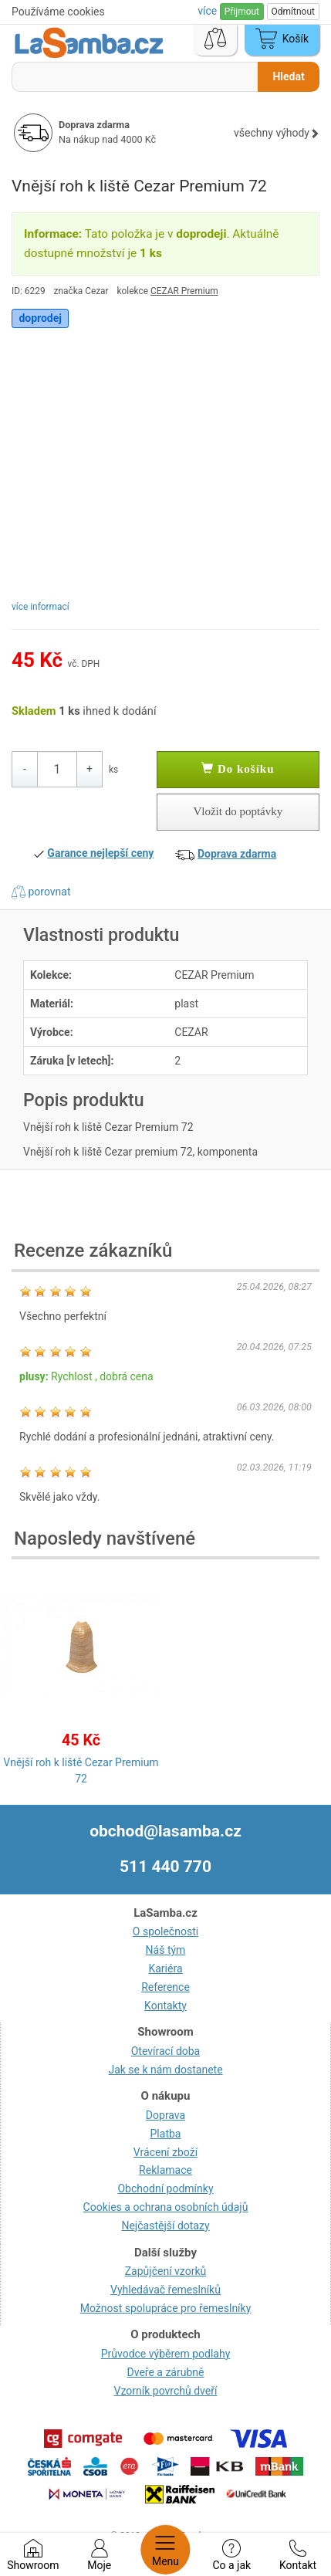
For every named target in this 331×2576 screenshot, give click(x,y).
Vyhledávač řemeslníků (165, 2289)
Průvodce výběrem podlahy (166, 2354)
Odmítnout (293, 11)
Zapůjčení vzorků (166, 2271)
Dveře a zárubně (165, 2372)
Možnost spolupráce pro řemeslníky (166, 2308)
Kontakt (297, 2555)
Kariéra (165, 1968)
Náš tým (166, 1950)
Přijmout (242, 11)
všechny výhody (276, 133)
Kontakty (165, 2005)
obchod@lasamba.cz (165, 1831)
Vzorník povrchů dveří (166, 2391)
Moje (99, 2555)
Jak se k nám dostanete (165, 2069)
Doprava (165, 2115)
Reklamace (165, 2170)
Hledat (288, 76)
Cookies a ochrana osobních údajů (165, 2207)
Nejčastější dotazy (165, 2225)
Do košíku (237, 769)
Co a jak (231, 2555)
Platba (165, 2133)
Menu (165, 2550)
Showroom (33, 2555)
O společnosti (165, 1931)
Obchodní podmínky (165, 2188)
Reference (165, 1987)
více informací (40, 606)
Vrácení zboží (165, 2152)
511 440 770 (165, 1866)
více (208, 11)
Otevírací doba (166, 2051)
